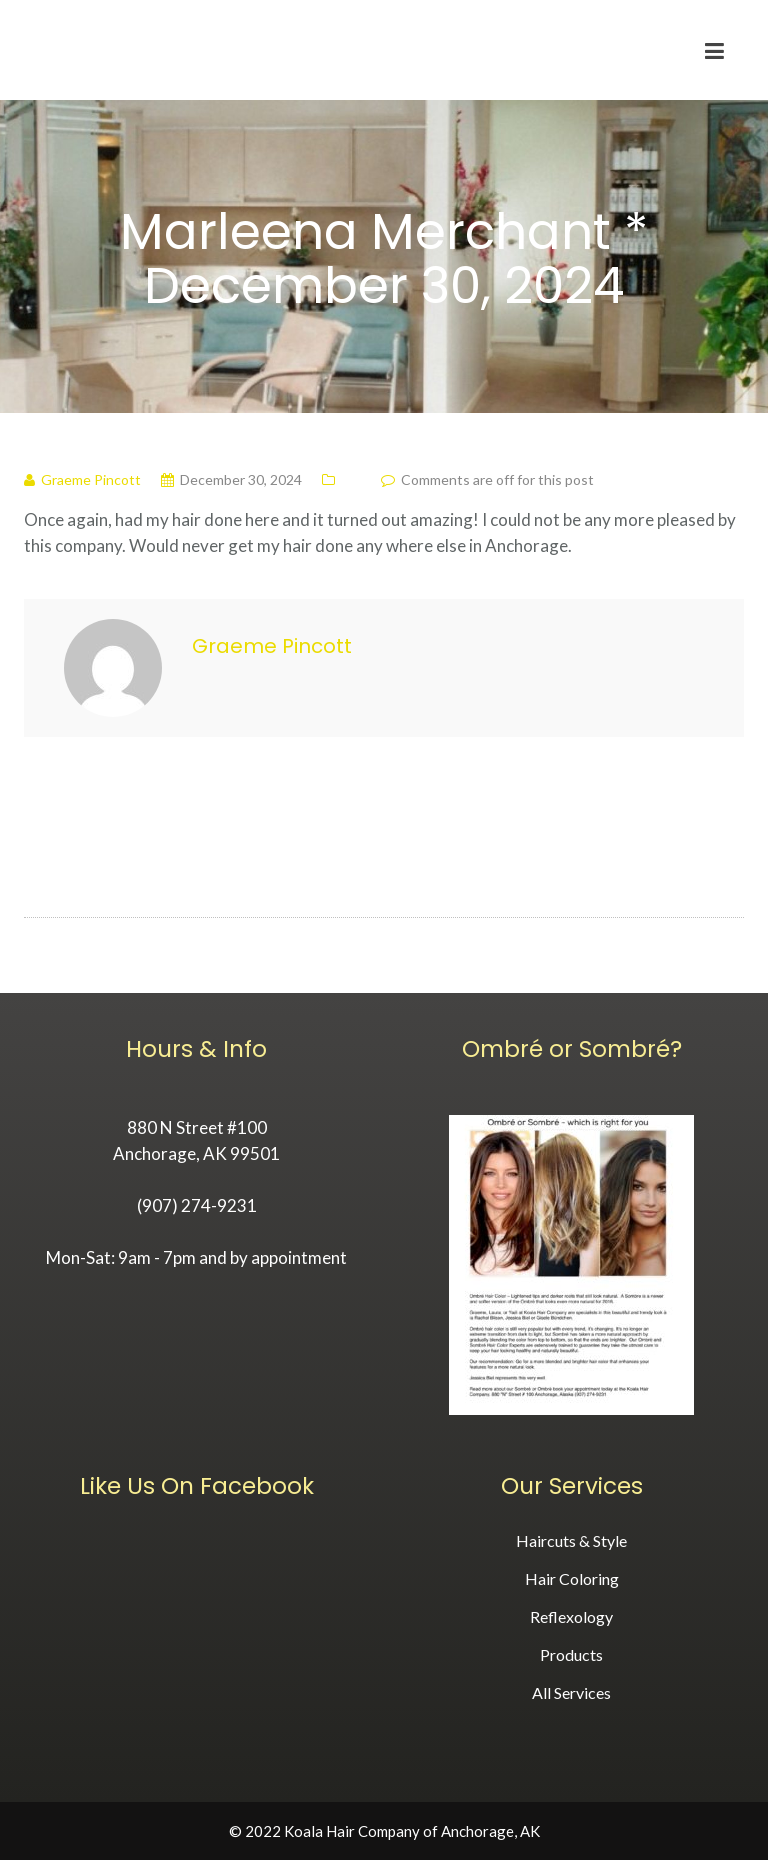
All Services (571, 1692)
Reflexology (571, 1616)
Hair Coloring (572, 1578)
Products (571, 1654)
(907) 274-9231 (197, 1205)
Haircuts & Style (571, 1540)
